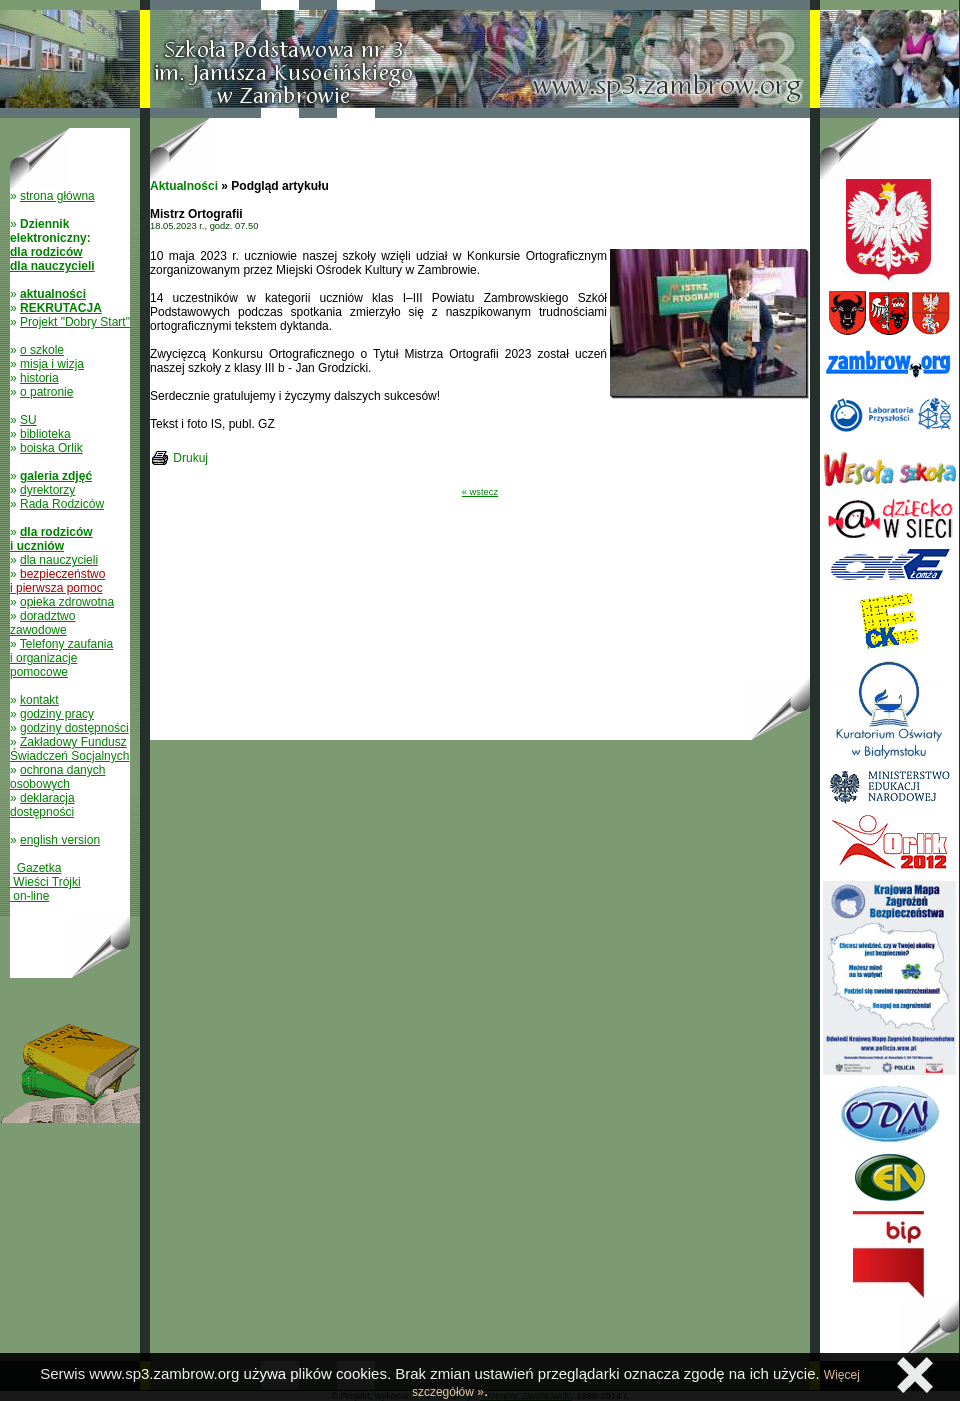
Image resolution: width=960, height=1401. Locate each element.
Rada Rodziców (62, 504)
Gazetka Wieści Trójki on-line (45, 882)
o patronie (46, 392)
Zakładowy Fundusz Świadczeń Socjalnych (69, 749)
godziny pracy (57, 714)
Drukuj (190, 458)
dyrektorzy (47, 490)
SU (28, 420)
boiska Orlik (51, 448)
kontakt (39, 700)
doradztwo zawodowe (42, 623)
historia (39, 378)
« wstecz (480, 492)
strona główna (57, 196)
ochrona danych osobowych (57, 777)
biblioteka (45, 434)
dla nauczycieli (59, 560)
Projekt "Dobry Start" (75, 322)
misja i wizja (52, 364)
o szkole (42, 350)
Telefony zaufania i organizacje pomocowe (61, 658)
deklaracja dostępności (42, 805)
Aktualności (184, 186)
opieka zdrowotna (67, 602)
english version (60, 840)
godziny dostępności (74, 728)
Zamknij (915, 1375)
